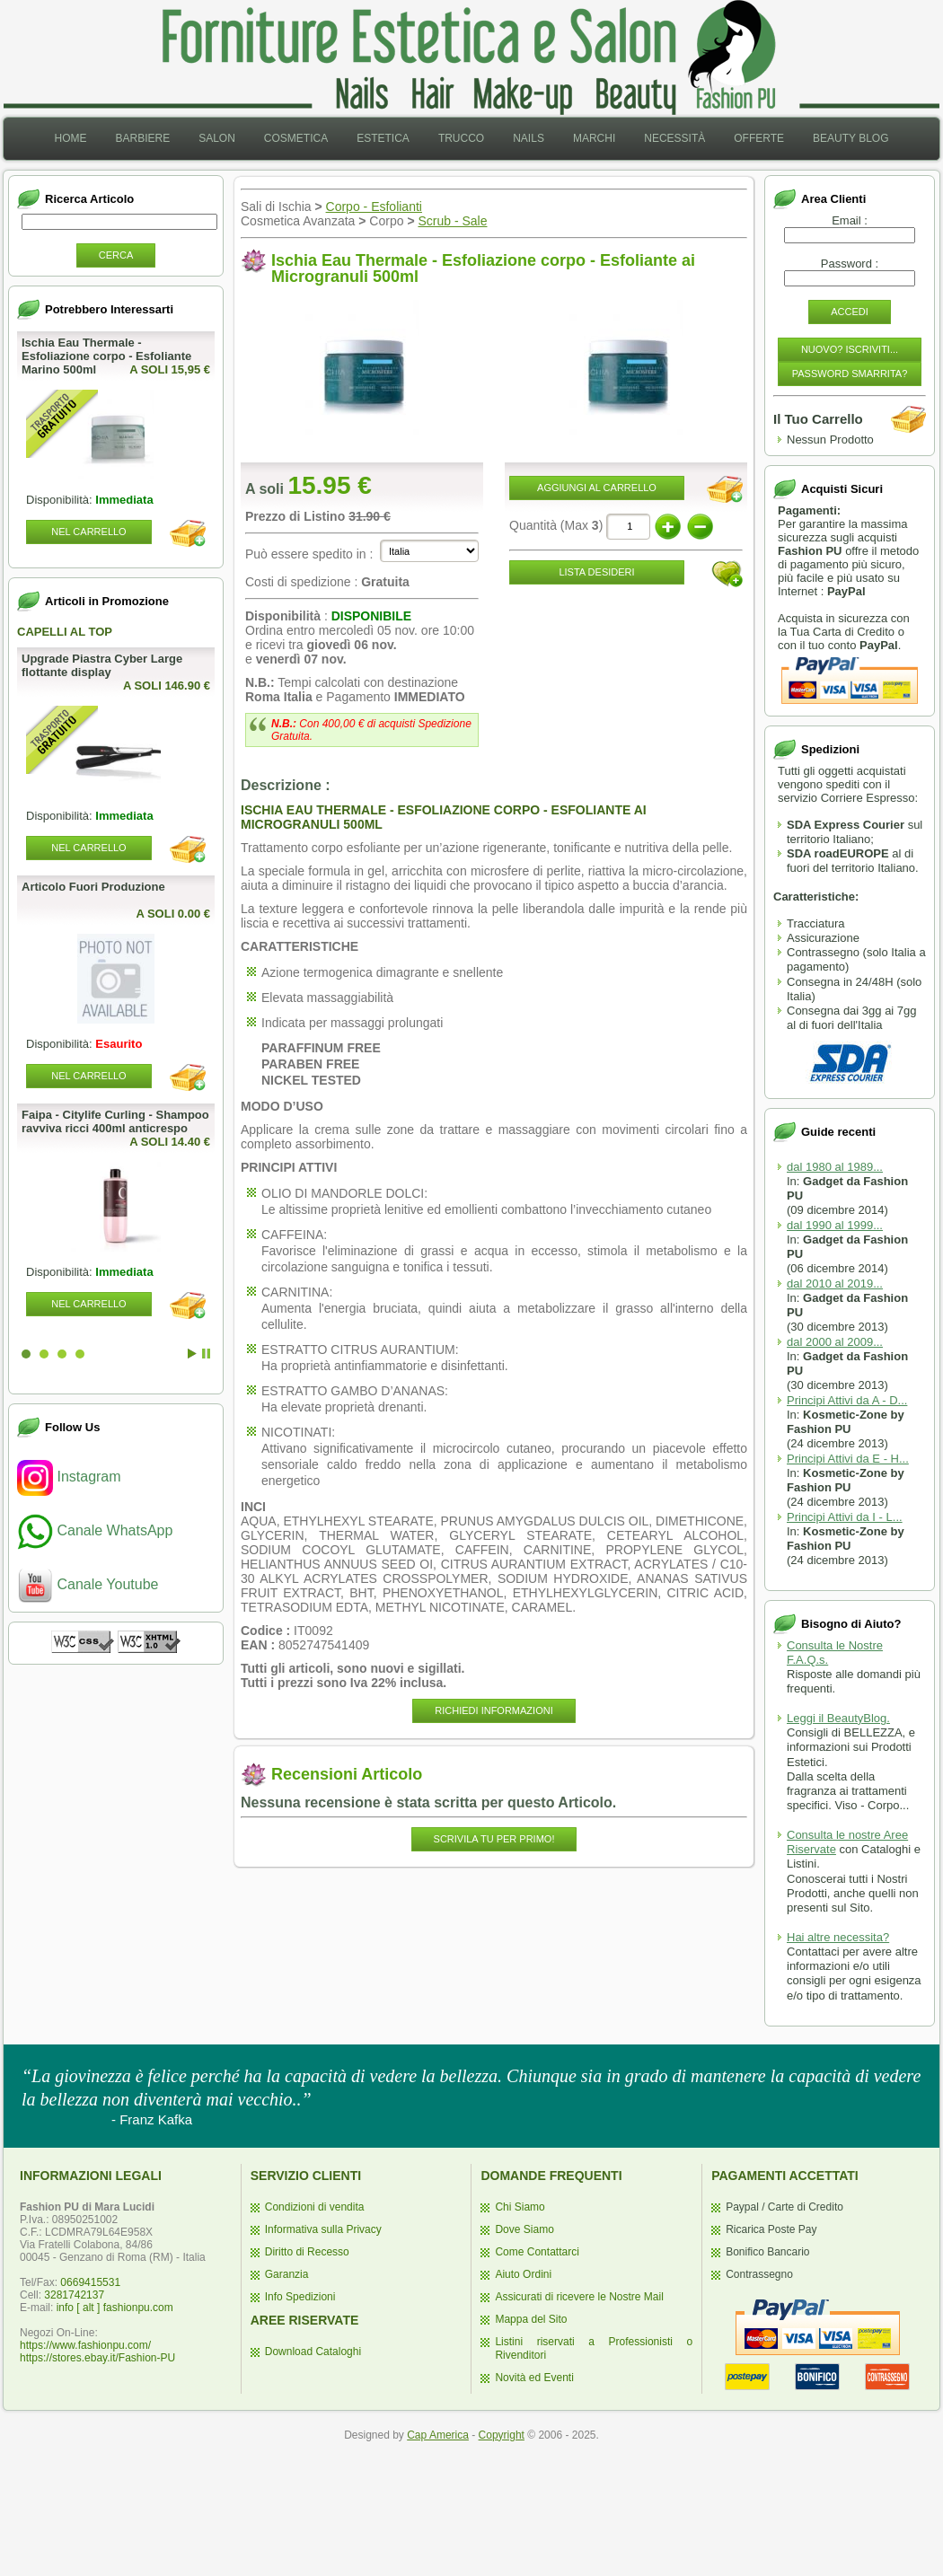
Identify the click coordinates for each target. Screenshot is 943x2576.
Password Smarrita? (850, 373)
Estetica (383, 138)
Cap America (438, 2435)
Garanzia (287, 2274)
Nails (528, 138)
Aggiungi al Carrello (597, 487)
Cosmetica (296, 138)
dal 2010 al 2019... (835, 1283)
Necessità (674, 138)
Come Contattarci (536, 2252)
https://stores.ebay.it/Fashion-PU (97, 2358)
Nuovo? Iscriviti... (849, 349)
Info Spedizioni (300, 2296)
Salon (216, 138)
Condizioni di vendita (315, 2207)
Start (192, 1353)
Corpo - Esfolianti (374, 206)
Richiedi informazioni (493, 1710)
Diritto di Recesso (307, 2252)
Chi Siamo (519, 2207)
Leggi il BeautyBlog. (838, 1718)
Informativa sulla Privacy (323, 2229)
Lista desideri (596, 572)
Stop (206, 1353)
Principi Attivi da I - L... (845, 1517)
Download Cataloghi (313, 2351)
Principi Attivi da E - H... (848, 1458)
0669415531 (90, 2282)
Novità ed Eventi (534, 2377)
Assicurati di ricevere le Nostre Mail (579, 2296)
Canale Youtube (87, 1584)
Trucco (461, 138)
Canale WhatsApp (94, 1530)
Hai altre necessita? (838, 1937)
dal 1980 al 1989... (835, 1167)
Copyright (501, 2435)
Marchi (594, 138)
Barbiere (142, 138)
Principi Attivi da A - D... (847, 1400)
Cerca (116, 255)
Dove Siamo (524, 2229)
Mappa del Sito (531, 2319)
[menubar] (471, 138)
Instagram (69, 1476)
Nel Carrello (88, 531)
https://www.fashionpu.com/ (85, 2345)
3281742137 (74, 2295)
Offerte (759, 138)
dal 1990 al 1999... (835, 1225)
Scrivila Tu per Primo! (494, 1838)
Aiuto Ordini (523, 2274)
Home (70, 138)
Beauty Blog (850, 138)
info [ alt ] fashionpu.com (115, 2307)
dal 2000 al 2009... (835, 1342)
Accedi (849, 311)
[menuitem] (70, 138)
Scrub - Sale (452, 221)
